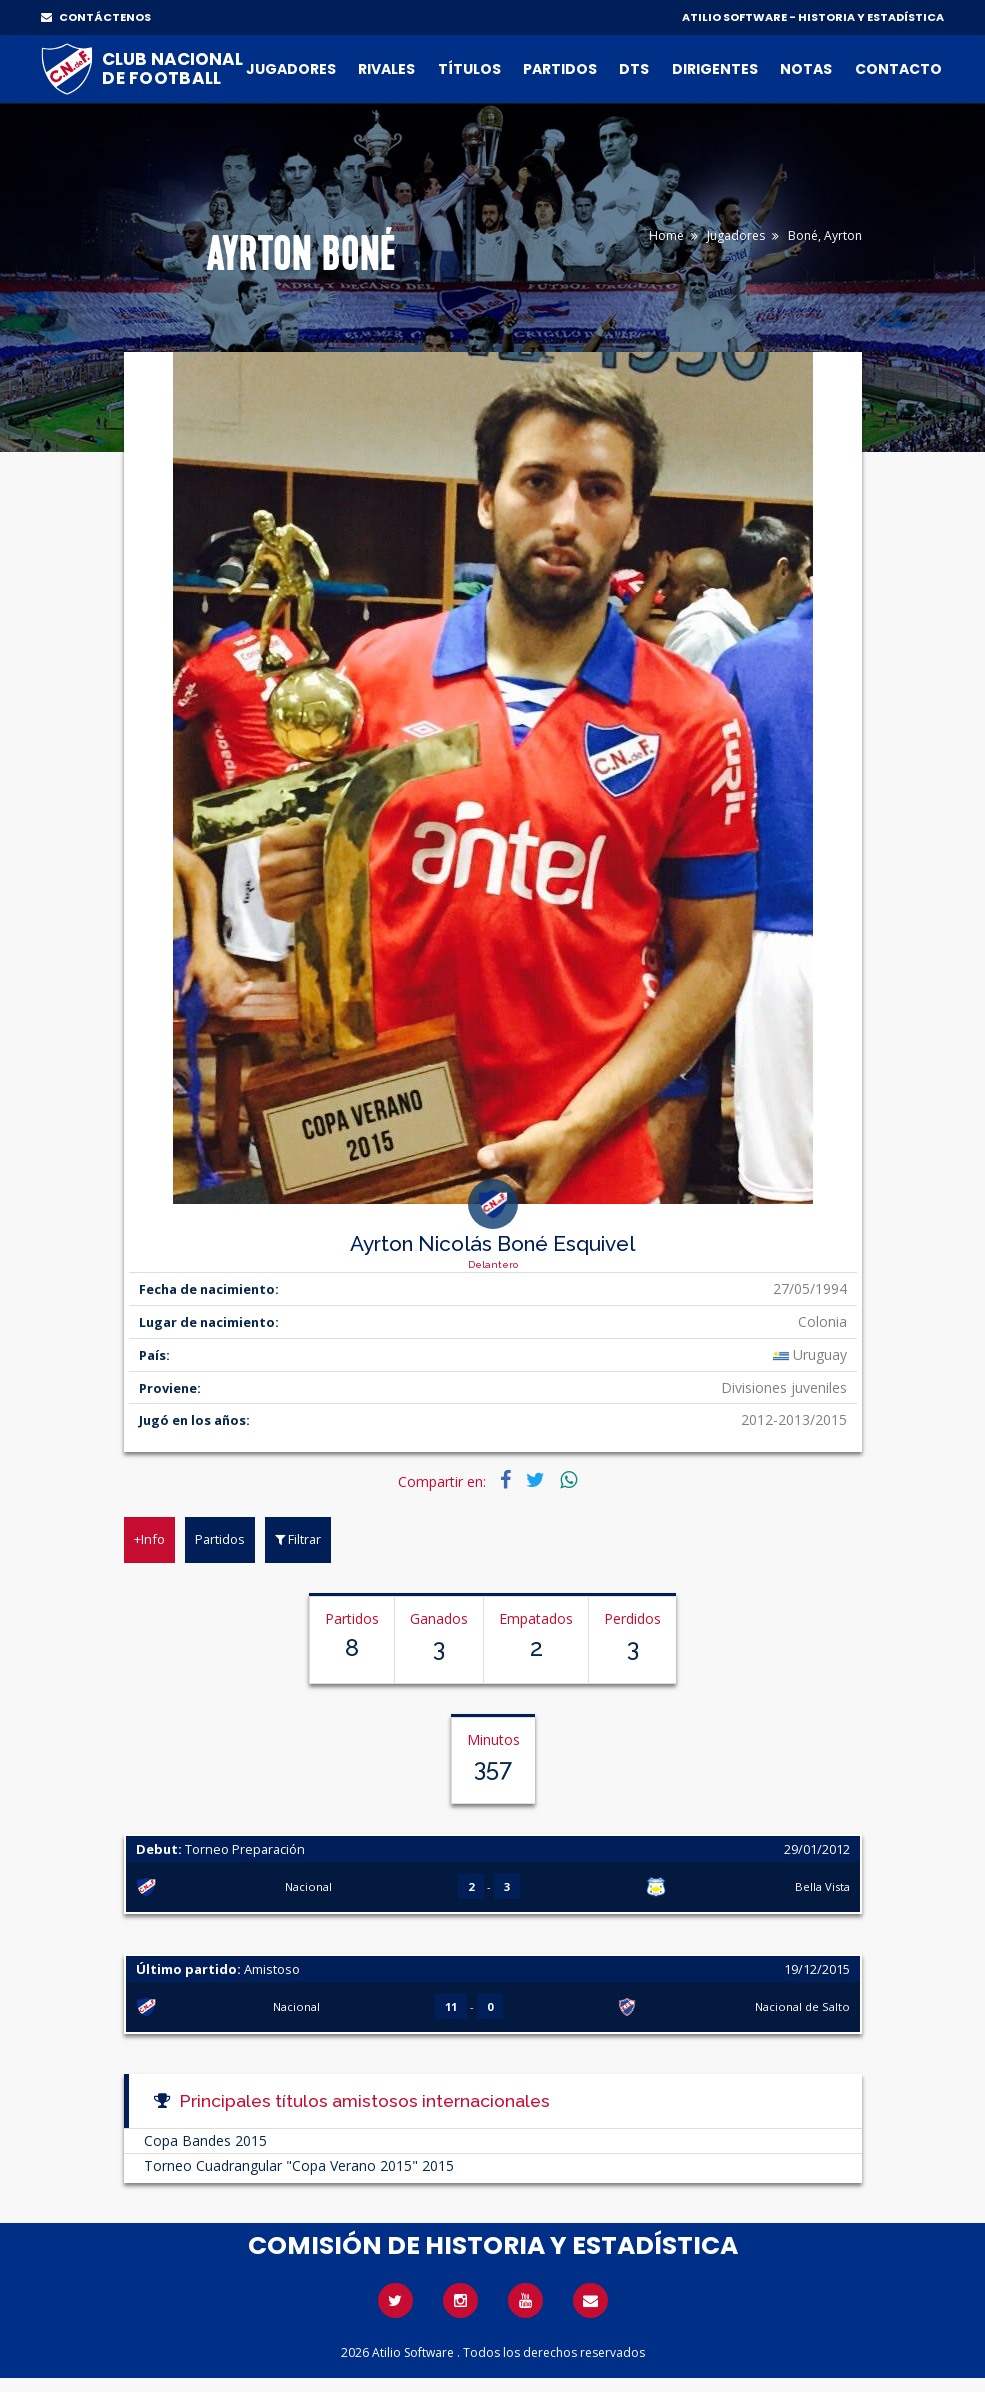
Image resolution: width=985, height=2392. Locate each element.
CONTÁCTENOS (96, 17)
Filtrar (298, 1539)
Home (666, 235)
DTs (634, 69)
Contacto (898, 69)
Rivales (386, 69)
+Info (149, 1539)
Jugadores (291, 69)
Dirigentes (715, 69)
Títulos (469, 69)
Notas (806, 69)
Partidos (560, 69)
